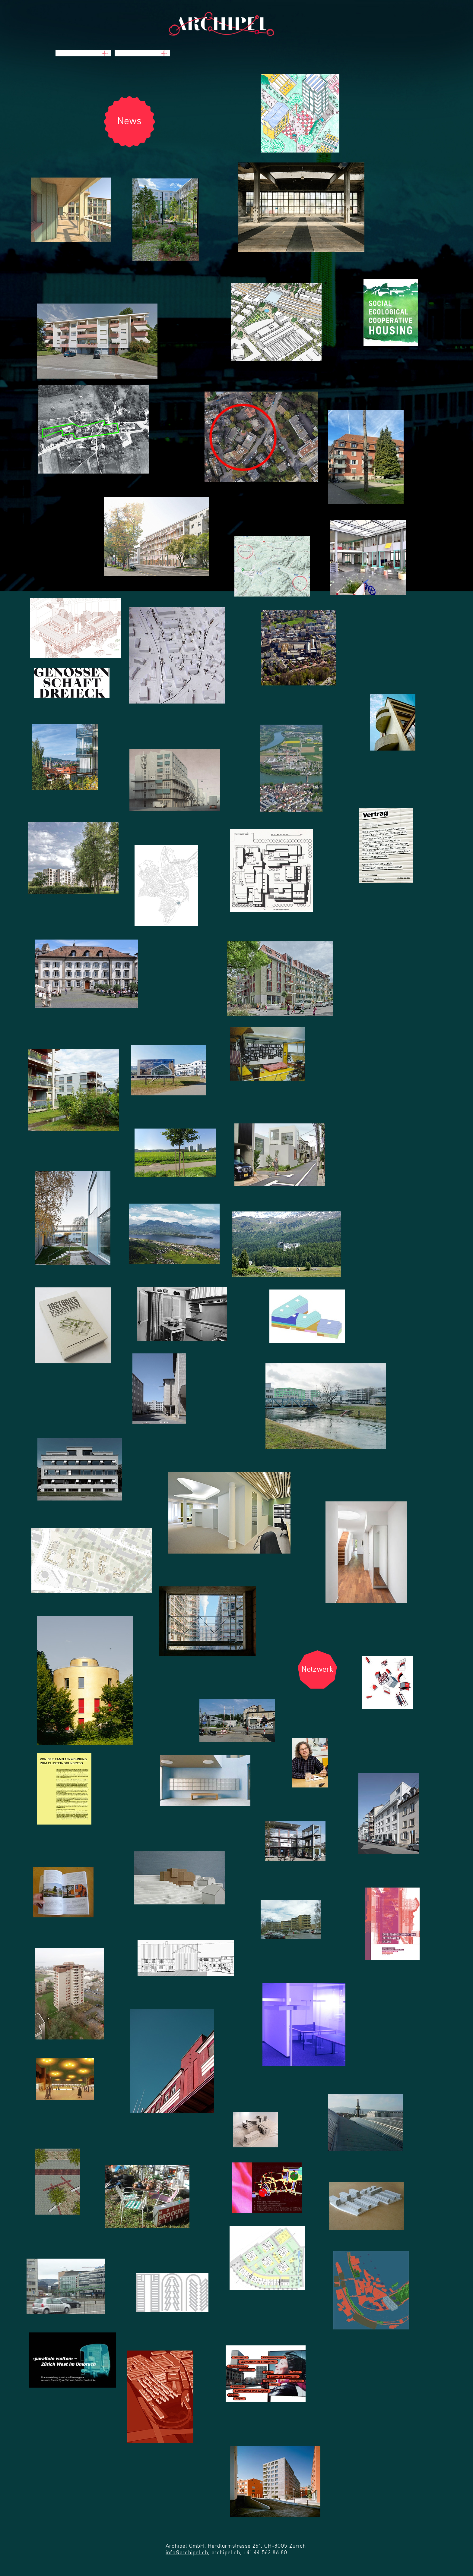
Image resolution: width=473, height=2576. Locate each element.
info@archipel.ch (187, 2553)
